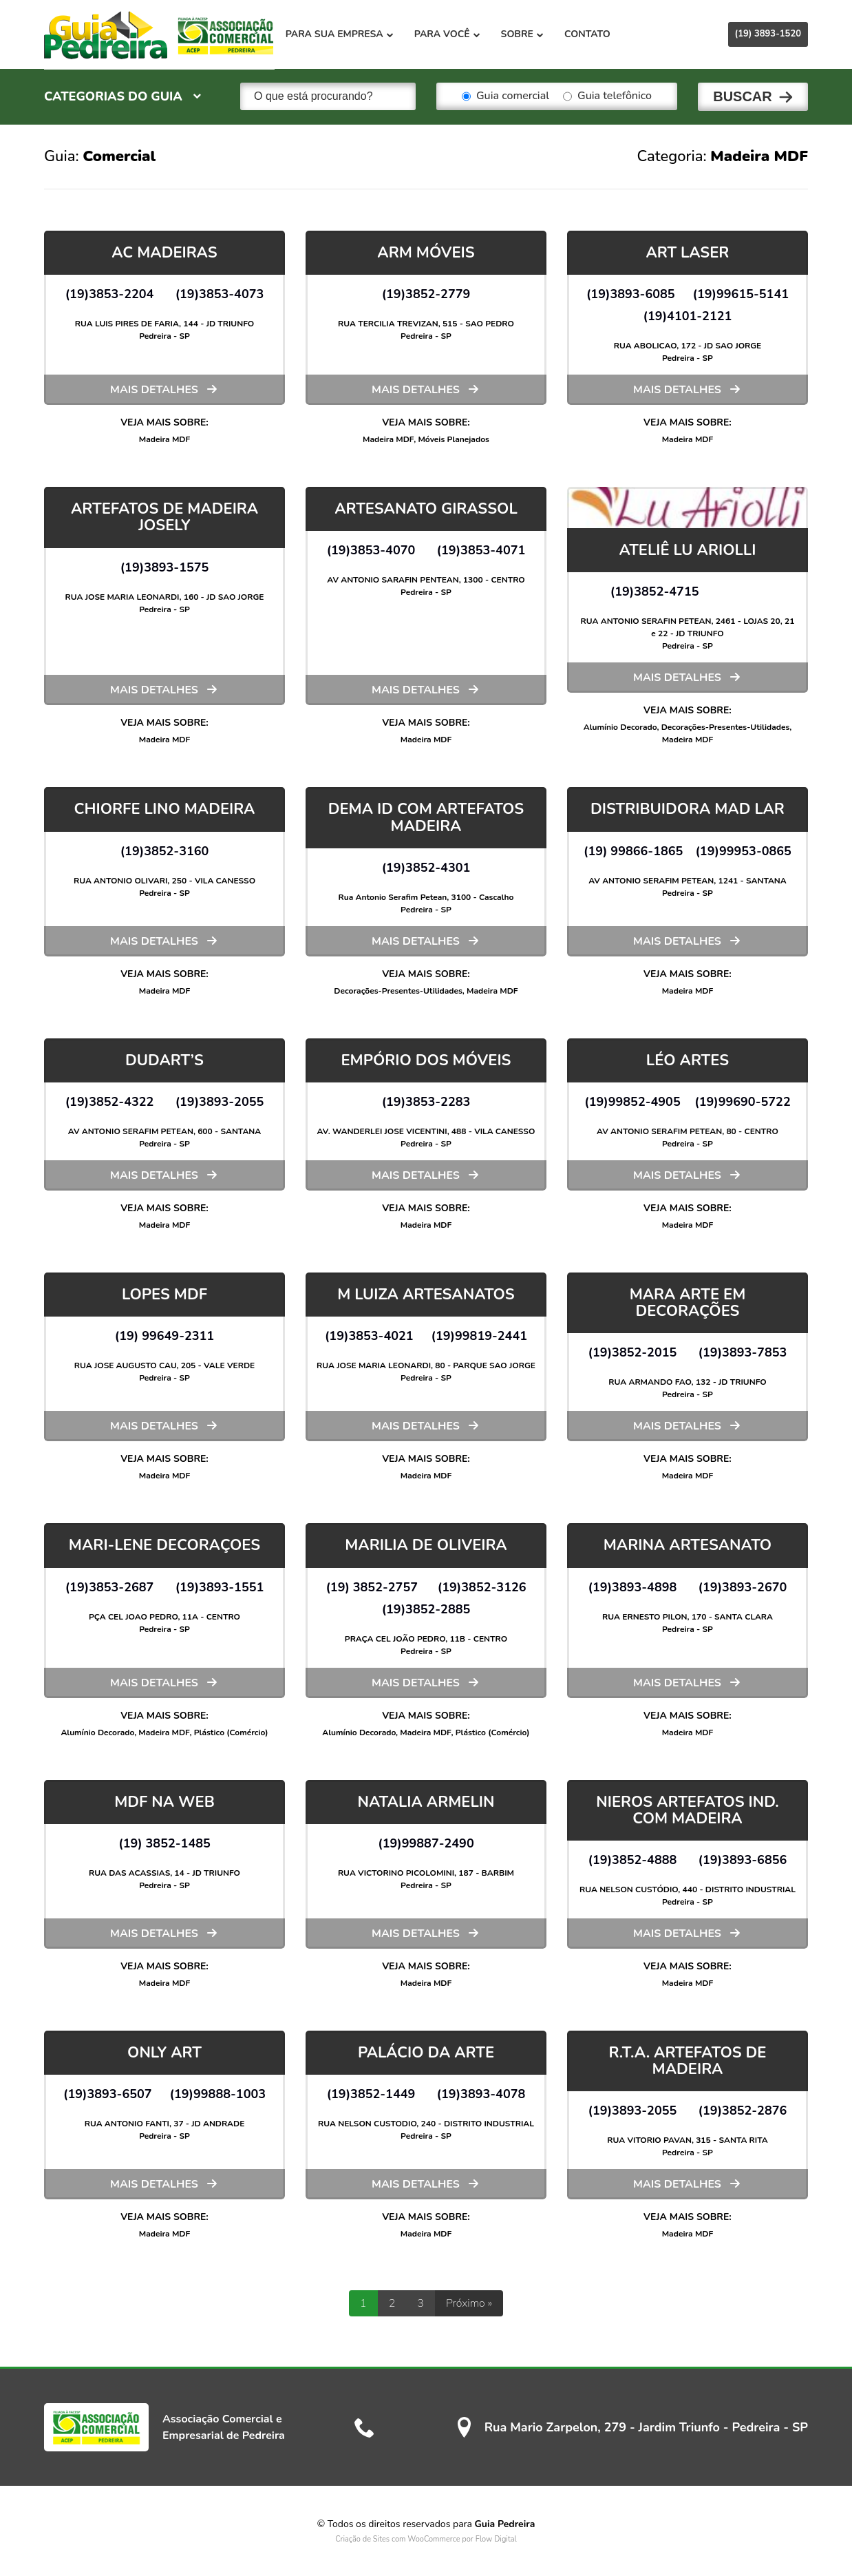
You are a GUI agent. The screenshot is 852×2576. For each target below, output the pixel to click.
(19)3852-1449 (371, 2093)
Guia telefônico (607, 96)
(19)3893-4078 (481, 2093)
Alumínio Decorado (620, 726)
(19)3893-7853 (743, 1351)
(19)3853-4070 (371, 549)
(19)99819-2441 (480, 1335)
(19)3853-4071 (481, 549)
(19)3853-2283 (426, 1101)
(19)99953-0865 (743, 850)
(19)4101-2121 (687, 315)
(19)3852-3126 (482, 1586)
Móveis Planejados (453, 438)
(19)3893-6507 (107, 2093)
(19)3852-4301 (426, 867)
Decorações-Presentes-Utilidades (725, 726)
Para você (453, 34)
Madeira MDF (165, 438)
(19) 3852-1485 (164, 1842)
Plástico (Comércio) (231, 1731)
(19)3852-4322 (109, 1101)
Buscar (742, 96)
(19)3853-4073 (219, 293)
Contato (594, 34)
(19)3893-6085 (630, 293)
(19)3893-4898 (632, 1586)
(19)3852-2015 (632, 1351)
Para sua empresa (346, 34)
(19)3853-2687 (109, 1586)
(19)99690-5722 (742, 1101)
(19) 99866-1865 (633, 850)
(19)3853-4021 (369, 1335)
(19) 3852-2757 (372, 1586)
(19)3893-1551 (219, 1586)
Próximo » (469, 2302)
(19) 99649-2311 (164, 1335)
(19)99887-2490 (426, 1842)
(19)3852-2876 (743, 2110)
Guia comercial (505, 96)
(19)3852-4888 (632, 1859)
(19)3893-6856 (743, 1859)
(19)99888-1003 (218, 2093)
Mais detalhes (154, 389)
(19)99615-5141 (741, 293)
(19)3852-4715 (654, 591)
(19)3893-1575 (164, 566)
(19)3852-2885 (426, 1608)
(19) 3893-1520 (768, 34)
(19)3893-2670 (743, 1586)
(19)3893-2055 (219, 1101)
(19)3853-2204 (109, 293)
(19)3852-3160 (164, 850)
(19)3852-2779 (426, 293)
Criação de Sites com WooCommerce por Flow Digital (426, 2538)
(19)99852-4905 (632, 1101)
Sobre (528, 34)
